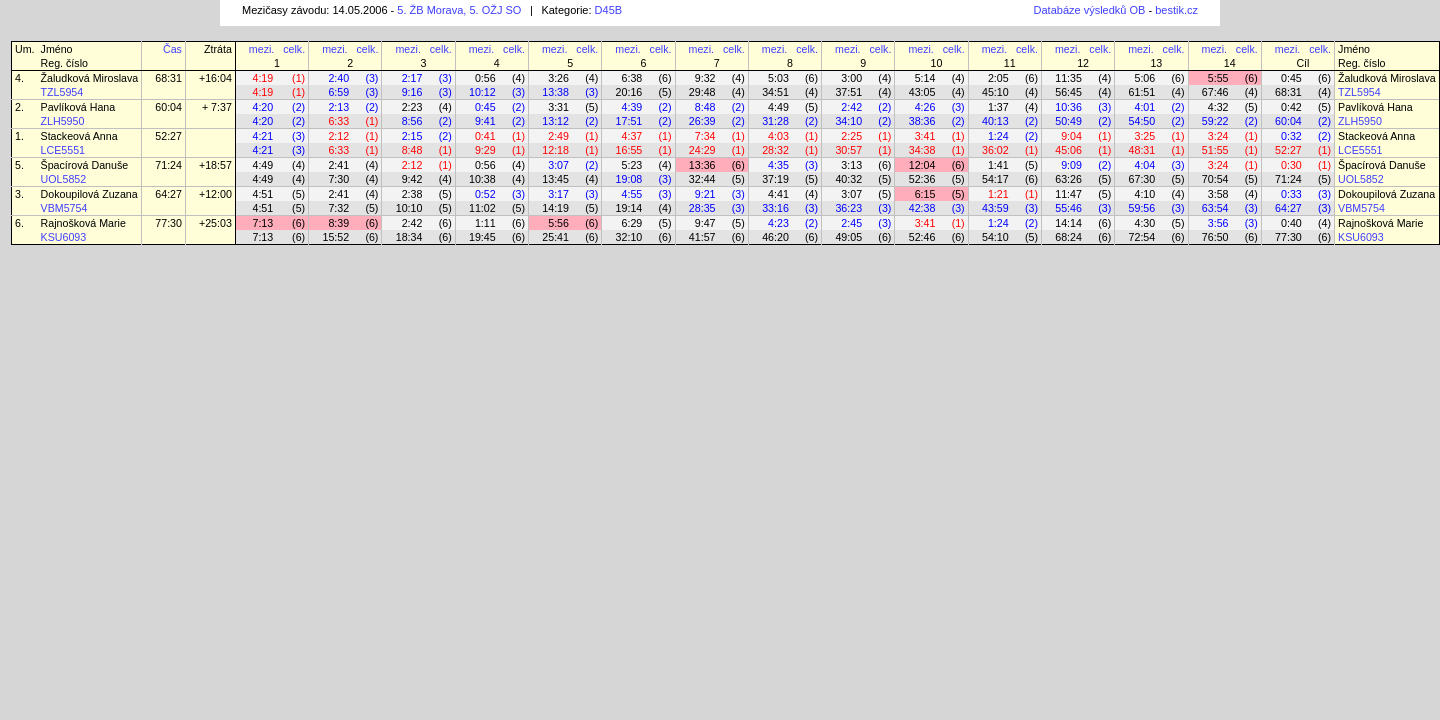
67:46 (1215, 92)
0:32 (1291, 136)
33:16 (775, 208)
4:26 (925, 107)
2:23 (412, 107)
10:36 (1068, 107)
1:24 (998, 136)
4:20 (262, 107)
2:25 (851, 136)
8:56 (412, 121)
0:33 (1291, 194)
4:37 (632, 136)
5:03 (778, 78)
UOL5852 (64, 179)
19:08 (629, 179)
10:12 (482, 92)
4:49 (778, 107)
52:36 (922, 179)
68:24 (1068, 237)
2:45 (851, 223)
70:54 (1215, 179)
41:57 (702, 237)
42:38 (922, 208)
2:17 (412, 78)
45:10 (995, 92)
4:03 (778, 136)
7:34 (705, 136)
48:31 (1142, 150)
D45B (609, 10)
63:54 (1215, 208)
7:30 (338, 179)
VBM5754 (64, 208)
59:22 (1215, 121)
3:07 (558, 165)
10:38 (482, 179)
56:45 (1068, 92)
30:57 (848, 150)
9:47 (705, 223)
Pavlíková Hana (78, 107)
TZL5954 (62, 92)
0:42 (1291, 107)
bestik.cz (1176, 10)
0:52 (485, 194)
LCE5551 (63, 150)
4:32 (1218, 107)
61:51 (1142, 92)
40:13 (995, 121)
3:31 (558, 107)
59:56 (1142, 208)
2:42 (851, 107)
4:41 (778, 194)
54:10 (995, 237)
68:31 (168, 78)
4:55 (632, 194)
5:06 (1144, 78)
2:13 (338, 107)
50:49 (1068, 121)
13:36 (702, 165)
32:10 (629, 237)
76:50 (1215, 237)
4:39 (632, 107)
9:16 (412, 92)
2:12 (338, 136)
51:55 (1215, 150)
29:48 (702, 92)
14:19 (555, 208)
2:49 (558, 136)
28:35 (702, 208)
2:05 (998, 78)
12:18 (555, 150)
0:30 (1291, 165)
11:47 (1068, 194)
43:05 (922, 92)
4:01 (1144, 107)
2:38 (412, 194)
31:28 (775, 121)
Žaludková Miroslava (90, 78)
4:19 (262, 78)
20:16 (629, 92)
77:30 (168, 223)
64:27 (168, 194)
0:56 (485, 78)
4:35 (778, 165)
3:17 (558, 194)
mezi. (261, 49)
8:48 (705, 107)
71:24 (168, 165)
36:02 (995, 150)
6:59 (338, 92)
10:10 (409, 208)
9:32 (705, 78)
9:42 (412, 179)
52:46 (922, 237)
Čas (172, 49)
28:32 (775, 150)
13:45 (555, 179)
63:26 (1068, 179)
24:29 (702, 150)
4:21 (262, 136)
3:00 (851, 78)
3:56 (1218, 223)
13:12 (555, 121)
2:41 (338, 165)
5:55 (1218, 78)
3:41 (925, 136)
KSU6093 (64, 237)
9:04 (1071, 136)
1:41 (998, 165)
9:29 (485, 150)
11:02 (482, 208)
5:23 (632, 165)
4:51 (262, 194)
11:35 (1068, 78)
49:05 (848, 237)
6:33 (338, 121)
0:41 (485, 136)
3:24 (1218, 136)
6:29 (632, 223)
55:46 (1068, 208)
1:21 (998, 194)
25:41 (555, 237)
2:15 (412, 136)
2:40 (338, 78)
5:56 (558, 223)
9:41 (485, 121)
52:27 (168, 136)
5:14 (925, 78)
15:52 (335, 237)
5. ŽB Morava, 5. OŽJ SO (459, 10)
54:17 (995, 179)
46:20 (775, 237)
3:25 (1144, 136)
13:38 (555, 92)
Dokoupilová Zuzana (89, 194)
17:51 (629, 121)
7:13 (262, 223)
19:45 (482, 237)
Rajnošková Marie (83, 223)
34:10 (848, 121)
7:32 (338, 208)
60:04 (168, 107)
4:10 (1144, 194)
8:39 (338, 223)
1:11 (485, 223)
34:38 (922, 150)
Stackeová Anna (79, 136)
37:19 (775, 179)
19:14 (629, 208)
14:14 (1068, 223)
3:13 (851, 165)
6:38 (632, 78)
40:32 (848, 179)
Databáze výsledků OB (1090, 10)
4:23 (778, 223)
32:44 (702, 179)
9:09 (1071, 165)
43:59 (995, 208)
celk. (294, 49)
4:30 (1144, 223)
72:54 (1142, 237)
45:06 (1068, 150)
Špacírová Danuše (85, 165)
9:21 (705, 194)
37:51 (848, 92)
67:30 (1142, 179)
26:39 (702, 121)
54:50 (1142, 121)
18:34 (409, 237)
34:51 (775, 92)
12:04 (922, 165)
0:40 (1291, 223)
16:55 (629, 150)
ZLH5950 (63, 121)
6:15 (925, 194)
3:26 (558, 78)
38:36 (922, 121)
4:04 (1144, 165)
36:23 (848, 208)
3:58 (1218, 194)
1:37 (998, 107)
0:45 (1291, 78)
